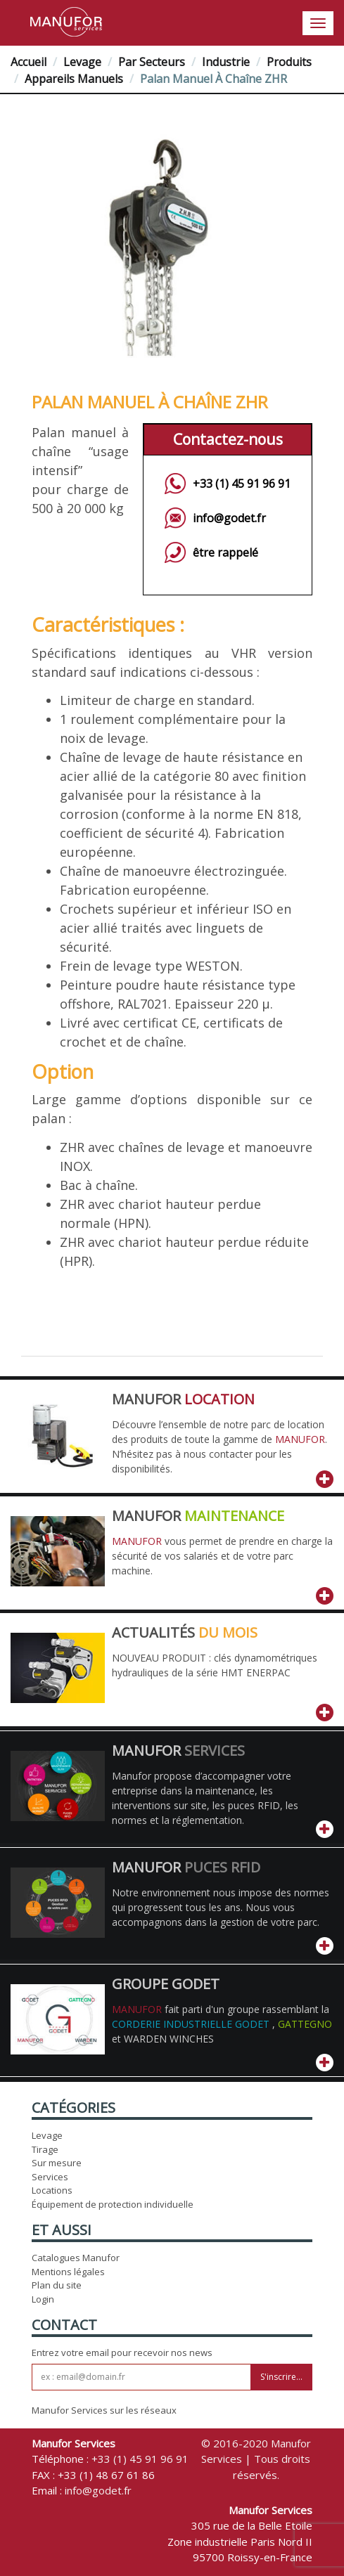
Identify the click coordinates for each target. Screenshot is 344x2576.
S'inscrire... (281, 2377)
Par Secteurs (151, 62)
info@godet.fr (229, 518)
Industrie (226, 62)
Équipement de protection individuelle (112, 2204)
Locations (52, 2190)
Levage (82, 62)
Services (50, 2176)
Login (43, 2299)
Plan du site (57, 2285)
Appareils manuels (74, 78)
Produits (289, 62)
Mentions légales (68, 2271)
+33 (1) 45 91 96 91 (242, 483)
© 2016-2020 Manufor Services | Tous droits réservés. (256, 2459)
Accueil (28, 62)
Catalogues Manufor (76, 2257)
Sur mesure (57, 2162)
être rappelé (225, 552)
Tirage (45, 2149)
